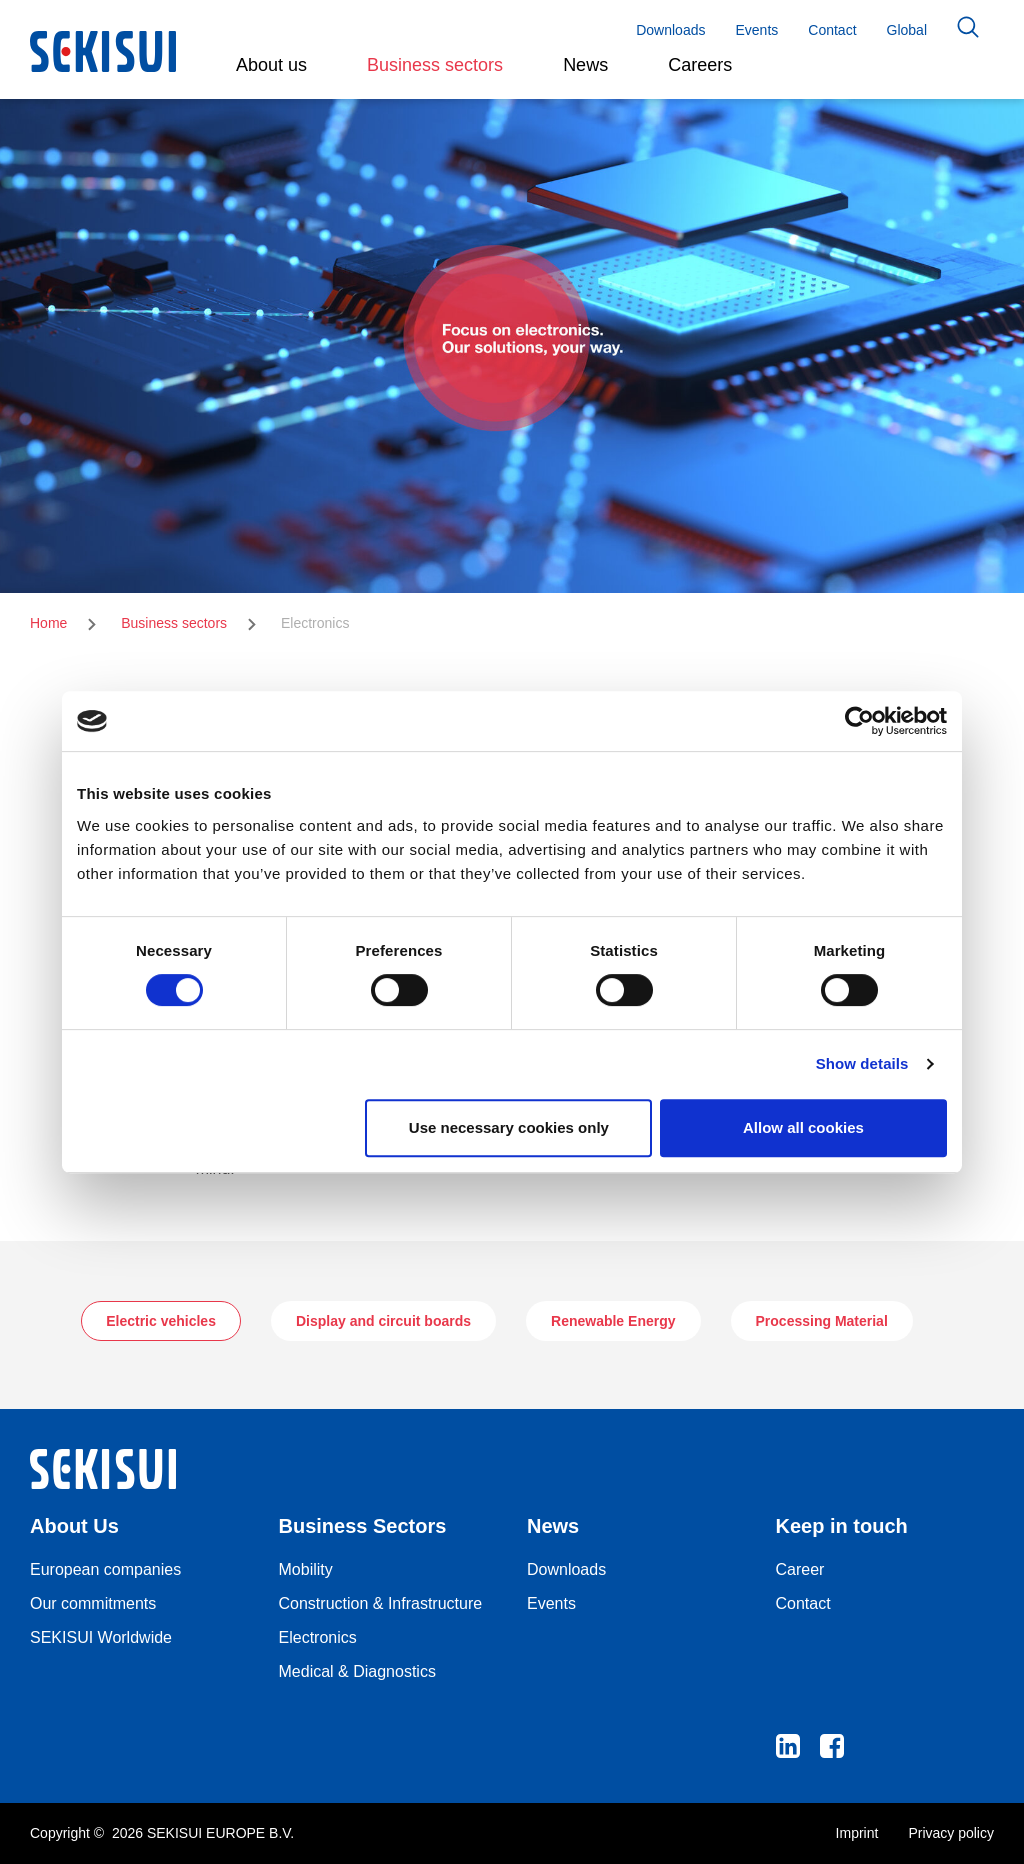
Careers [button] (700, 65)
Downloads (670, 30)
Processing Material (822, 1321)
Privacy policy (951, 1833)
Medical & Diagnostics (357, 1671)
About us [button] (271, 65)
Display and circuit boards (383, 1321)
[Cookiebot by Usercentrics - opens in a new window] (859, 721)
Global (907, 30)
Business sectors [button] (435, 65)
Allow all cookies (803, 1127)
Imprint (857, 1833)
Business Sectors (363, 1526)
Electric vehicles (161, 1321)
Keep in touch (842, 1526)
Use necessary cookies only (509, 1127)
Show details (862, 1063)
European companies (105, 1569)
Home (48, 623)
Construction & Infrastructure (381, 1603)
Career (800, 1569)
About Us (74, 1526)
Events (756, 30)
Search (968, 27)
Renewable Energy (613, 1321)
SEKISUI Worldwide (101, 1637)
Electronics (318, 1637)
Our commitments (93, 1603)
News (585, 65)
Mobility (306, 1569)
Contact (832, 30)
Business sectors (174, 623)
